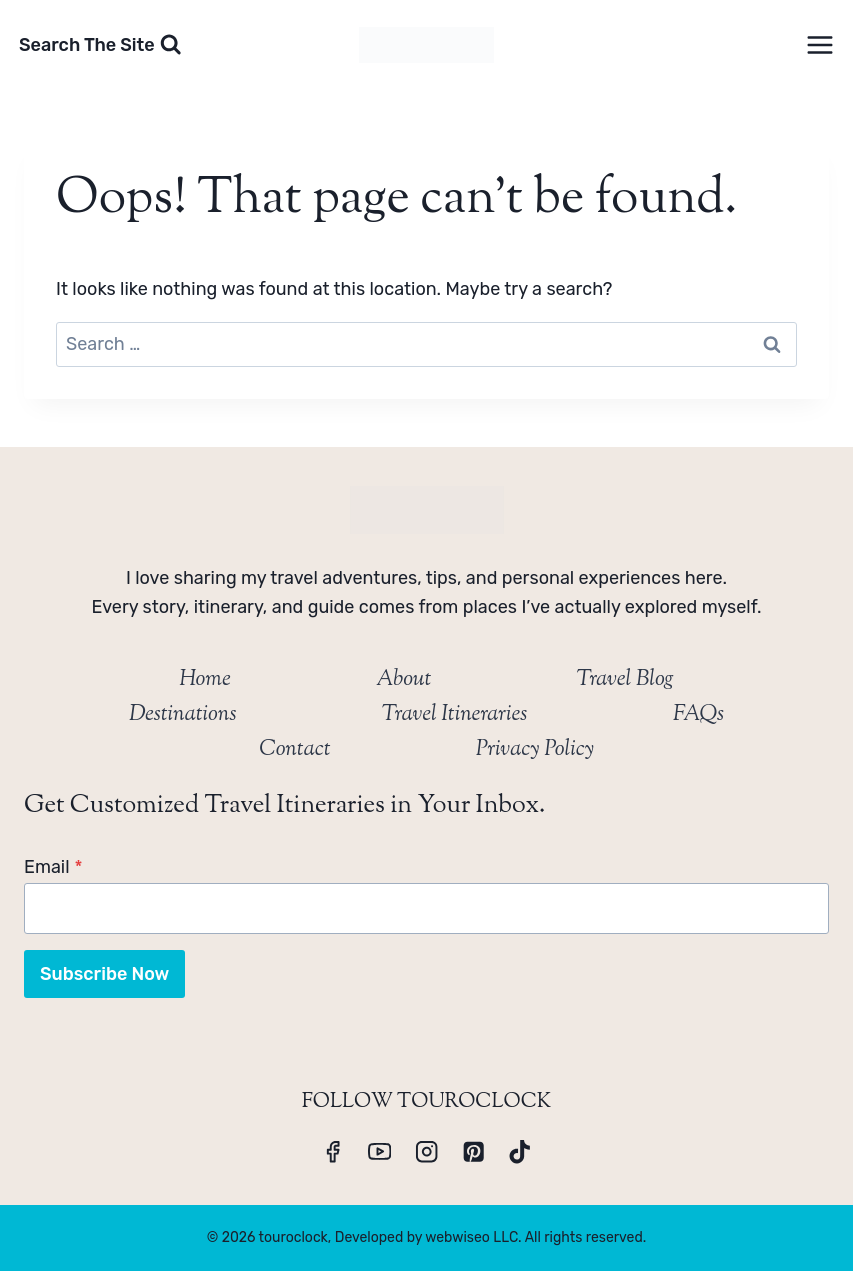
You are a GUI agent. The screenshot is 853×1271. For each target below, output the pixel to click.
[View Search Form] (100, 45)
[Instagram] (426, 1151)
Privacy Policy (535, 750)
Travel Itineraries (455, 715)
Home (205, 680)
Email (53, 867)
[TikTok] (520, 1151)
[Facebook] (333, 1151)
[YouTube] (379, 1151)
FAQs (698, 715)
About (403, 680)
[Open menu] (819, 44)
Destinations (183, 715)
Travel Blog (624, 680)
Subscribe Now (104, 974)
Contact (294, 750)
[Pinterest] (473, 1151)
